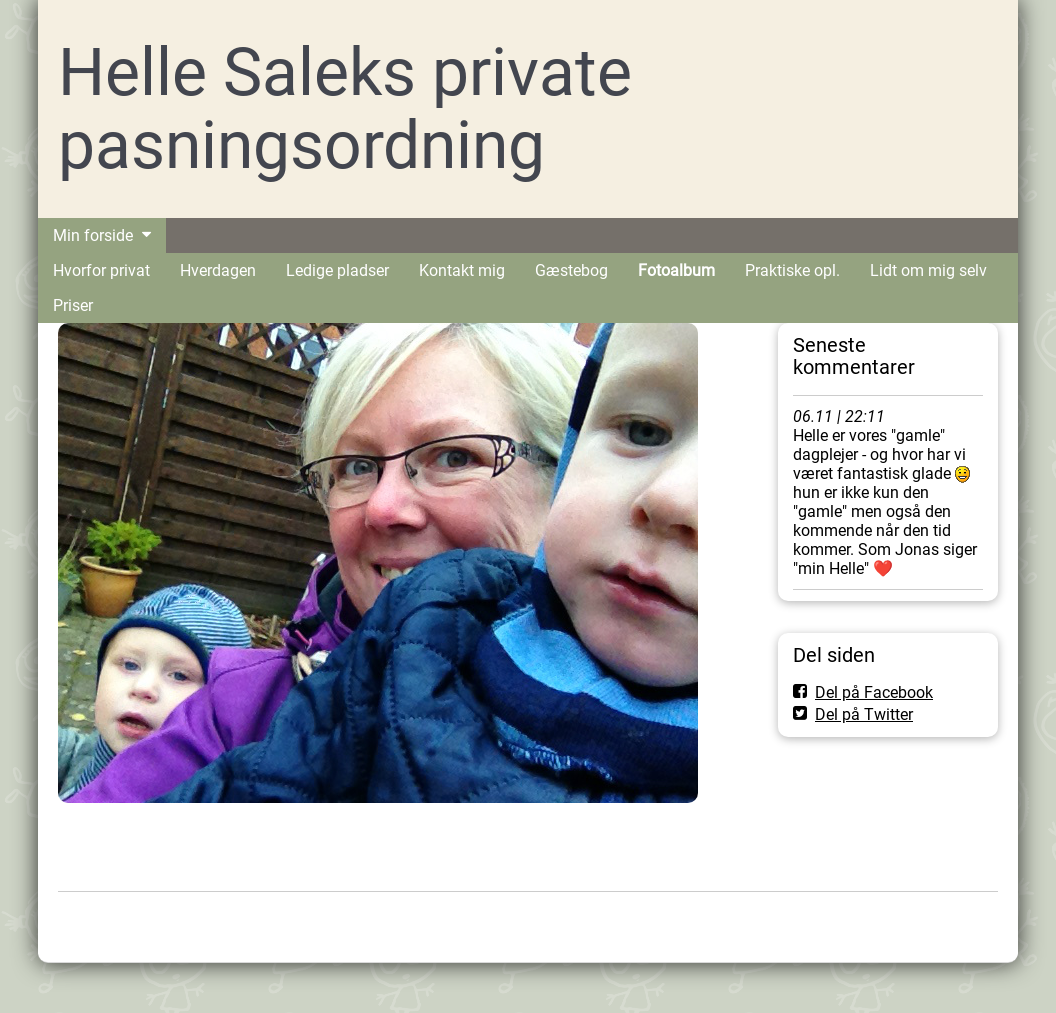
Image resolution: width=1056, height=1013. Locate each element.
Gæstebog (571, 270)
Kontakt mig (462, 270)
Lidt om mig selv (928, 270)
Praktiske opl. (792, 270)
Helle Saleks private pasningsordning (345, 109)
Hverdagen (218, 270)
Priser (73, 305)
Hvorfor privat (101, 270)
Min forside (93, 235)
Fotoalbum (676, 270)
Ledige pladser (337, 270)
